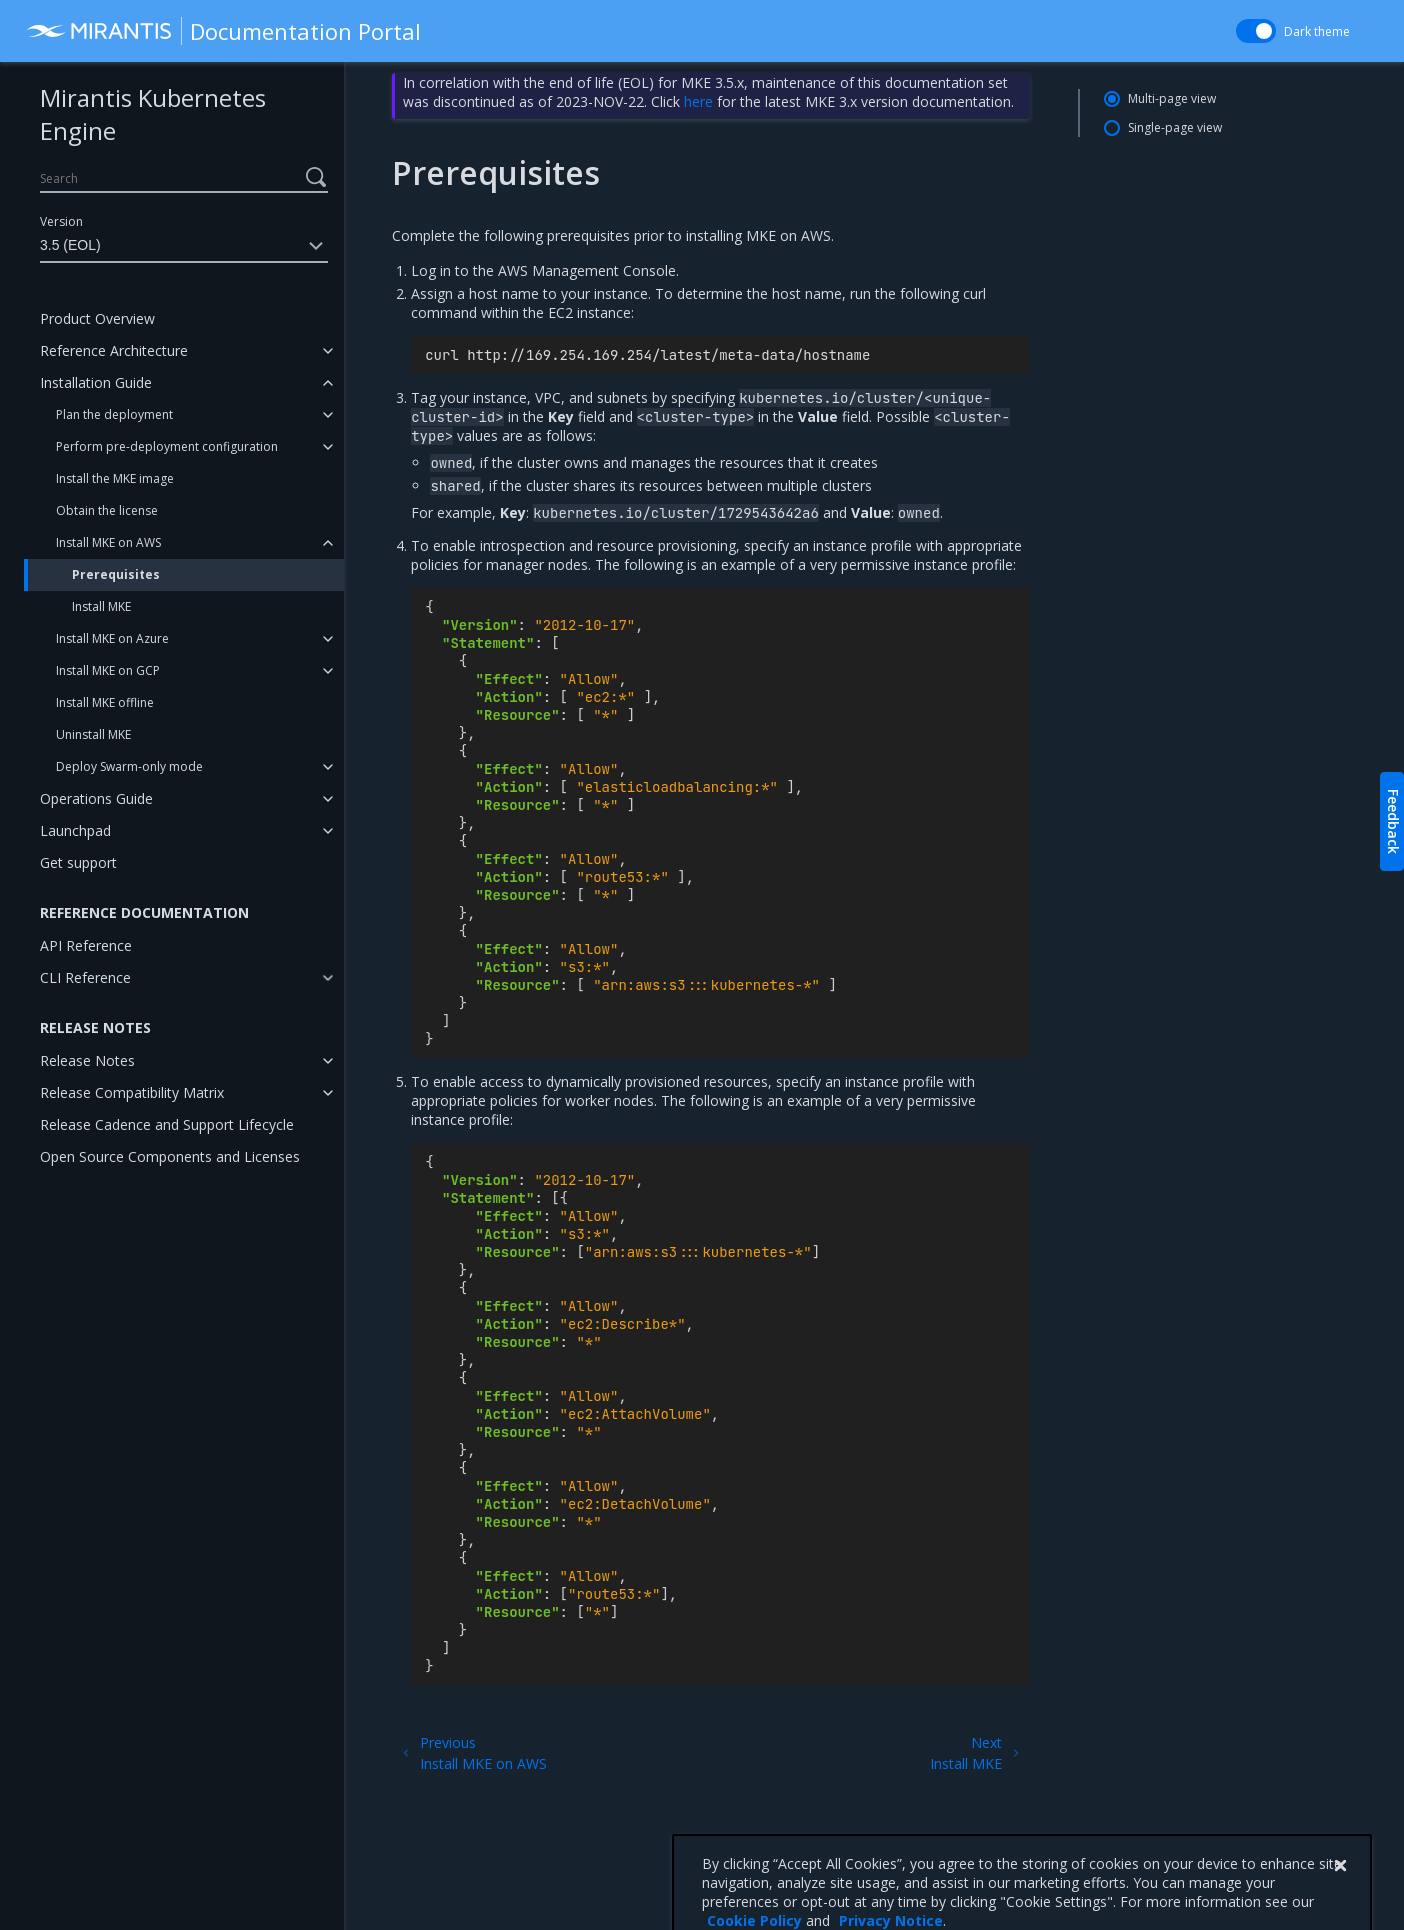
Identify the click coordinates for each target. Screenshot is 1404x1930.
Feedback (1393, 821)
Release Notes (87, 1060)
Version (61, 221)
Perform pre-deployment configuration (167, 446)
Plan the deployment (114, 414)
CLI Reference (85, 977)
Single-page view (1175, 127)
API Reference (86, 945)
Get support (78, 862)
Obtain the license (107, 510)
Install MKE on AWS (108, 542)
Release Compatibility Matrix (132, 1092)
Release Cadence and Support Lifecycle (167, 1124)
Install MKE (101, 606)
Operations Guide (96, 798)
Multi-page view (1172, 98)
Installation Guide (96, 382)
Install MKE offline (105, 702)
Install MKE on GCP (108, 670)
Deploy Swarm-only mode (129, 766)
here (698, 101)
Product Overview (97, 318)
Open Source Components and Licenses (170, 1156)
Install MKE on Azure (112, 638)
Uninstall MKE (93, 734)
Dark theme (1317, 31)
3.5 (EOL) (184, 246)
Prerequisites (116, 574)
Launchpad (75, 830)
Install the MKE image (115, 478)
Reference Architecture (114, 350)
